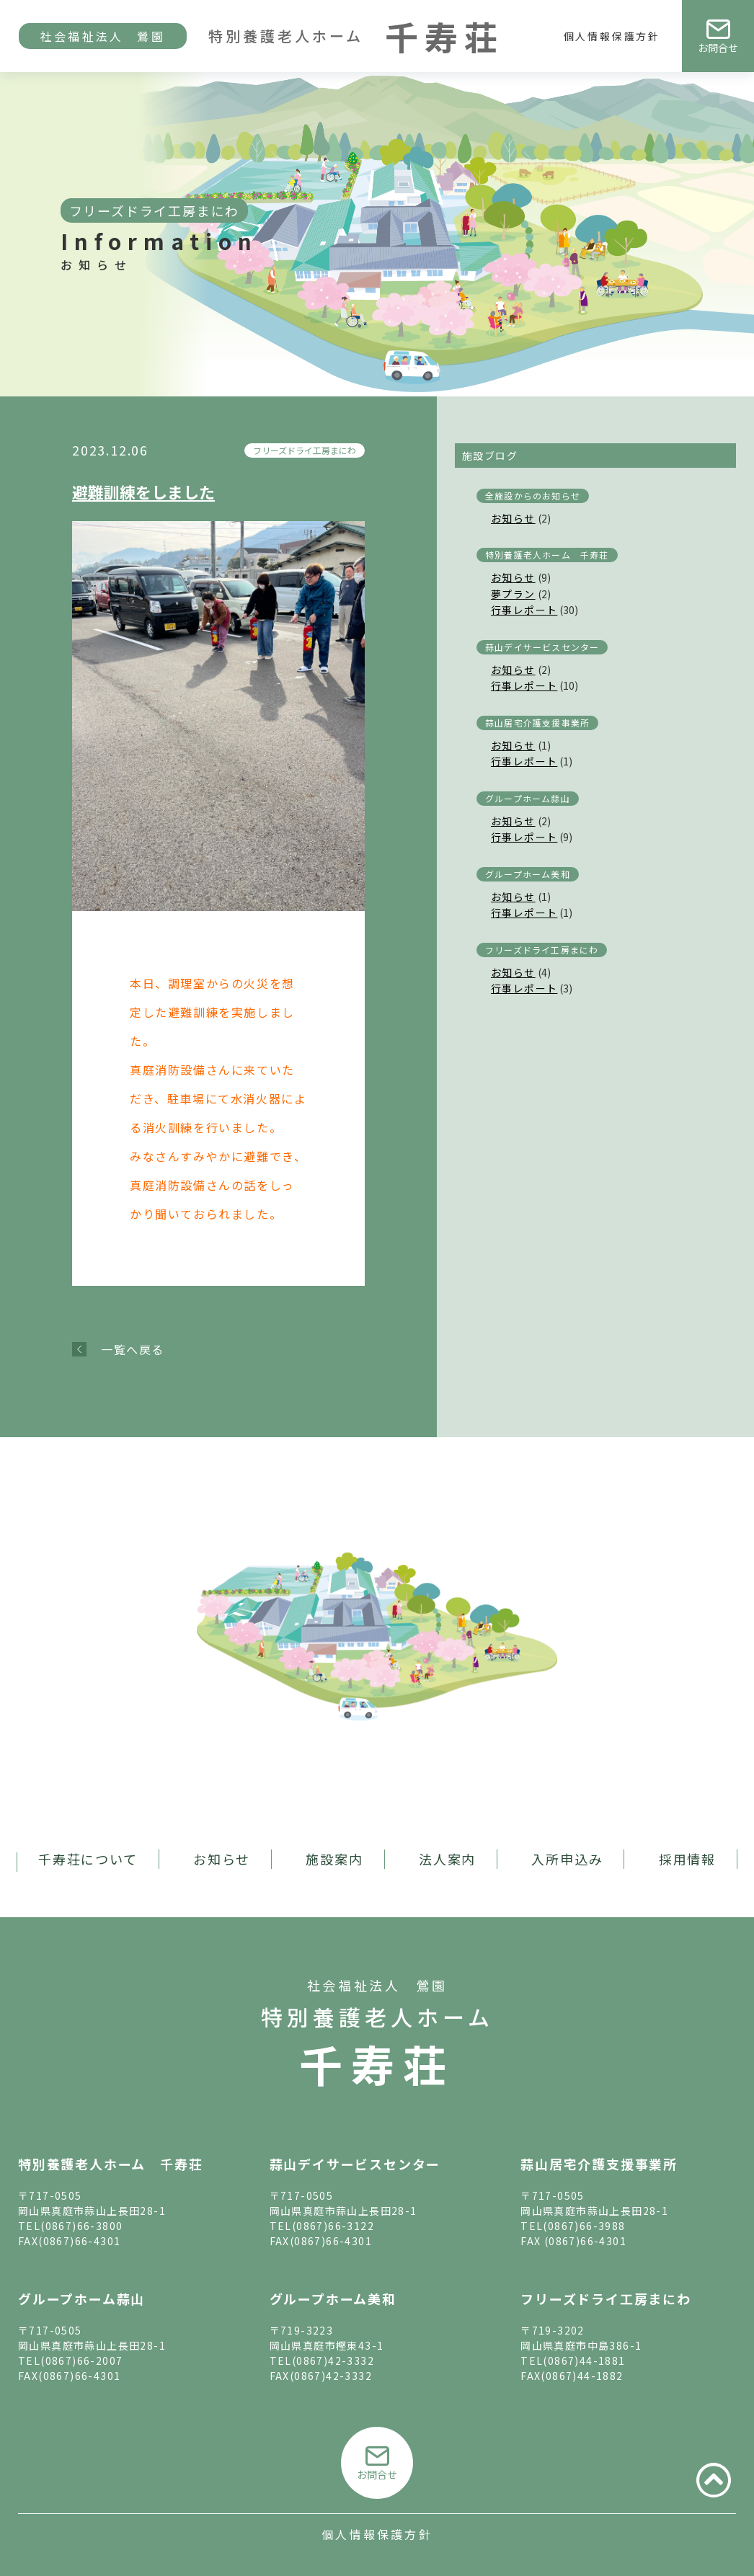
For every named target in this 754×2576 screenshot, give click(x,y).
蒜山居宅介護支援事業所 (537, 722)
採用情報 (687, 1858)
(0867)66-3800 (81, 2226)
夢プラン (513, 594)
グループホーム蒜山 (527, 798)
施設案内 (334, 1858)
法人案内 (447, 1858)
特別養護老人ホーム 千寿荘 (547, 554)
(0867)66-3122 (333, 2226)
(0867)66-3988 (584, 2226)
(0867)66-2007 (81, 2360)
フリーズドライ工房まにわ (304, 450)
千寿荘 (377, 2063)
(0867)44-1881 (584, 2360)
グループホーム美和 (527, 874)
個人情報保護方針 (612, 36)
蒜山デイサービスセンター (542, 647)
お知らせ (513, 518)
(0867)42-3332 (333, 2360)
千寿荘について (88, 1858)
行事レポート (524, 610)
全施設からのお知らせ (532, 495)
